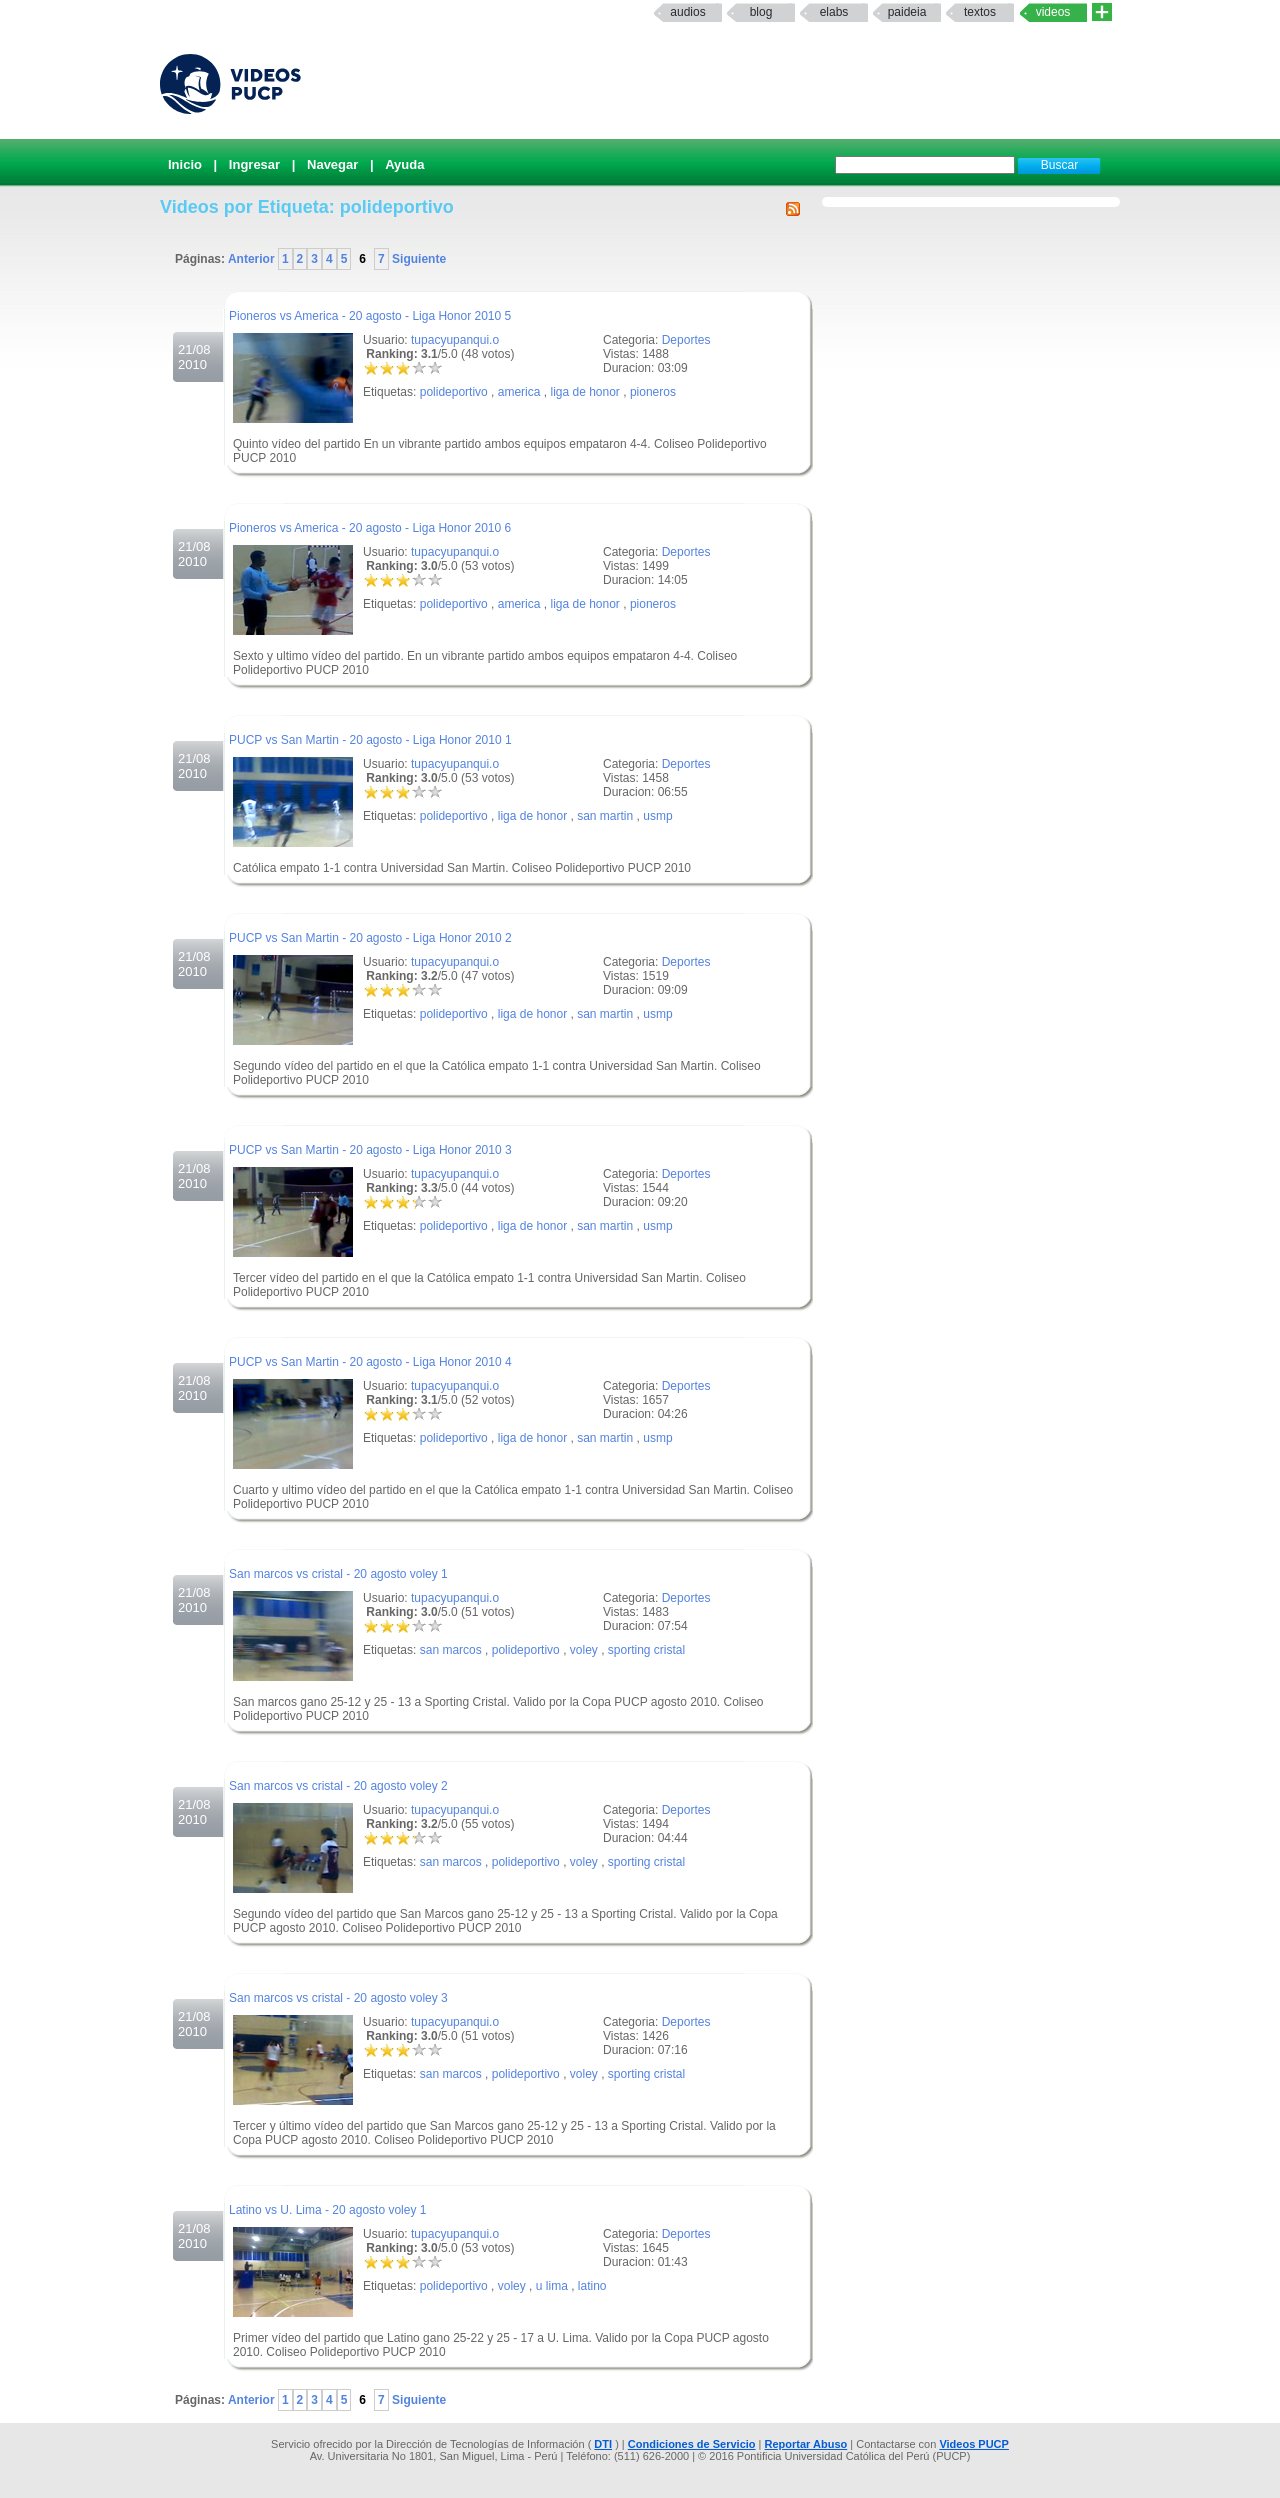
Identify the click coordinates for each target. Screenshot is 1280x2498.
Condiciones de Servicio (692, 2444)
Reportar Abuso (806, 2444)
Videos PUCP (974, 2444)
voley (584, 1650)
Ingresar (254, 164)
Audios (687, 12)
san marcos (451, 1650)
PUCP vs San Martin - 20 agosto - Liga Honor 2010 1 (370, 740)
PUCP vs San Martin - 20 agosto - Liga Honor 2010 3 (370, 1150)
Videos (1053, 12)
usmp (657, 816)
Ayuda (404, 164)
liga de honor (584, 392)
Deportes (686, 340)
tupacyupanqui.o (455, 340)
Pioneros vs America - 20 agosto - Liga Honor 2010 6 (370, 528)
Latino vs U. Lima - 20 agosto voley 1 (327, 2210)
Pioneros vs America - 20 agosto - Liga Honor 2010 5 (370, 316)
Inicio (185, 164)
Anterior (253, 259)
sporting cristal (646, 1650)
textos (980, 12)
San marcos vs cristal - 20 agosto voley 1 (338, 1574)
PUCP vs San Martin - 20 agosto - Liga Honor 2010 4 (370, 1362)
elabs (834, 12)
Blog (761, 12)
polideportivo (454, 392)
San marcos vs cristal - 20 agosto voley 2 (338, 1786)
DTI (603, 2444)
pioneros (653, 392)
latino (592, 2286)
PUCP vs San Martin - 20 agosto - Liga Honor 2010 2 (370, 938)
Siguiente (417, 259)
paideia (907, 12)
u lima (552, 2286)
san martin (605, 816)
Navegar (332, 164)
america (519, 392)
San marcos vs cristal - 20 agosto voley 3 (338, 1998)
